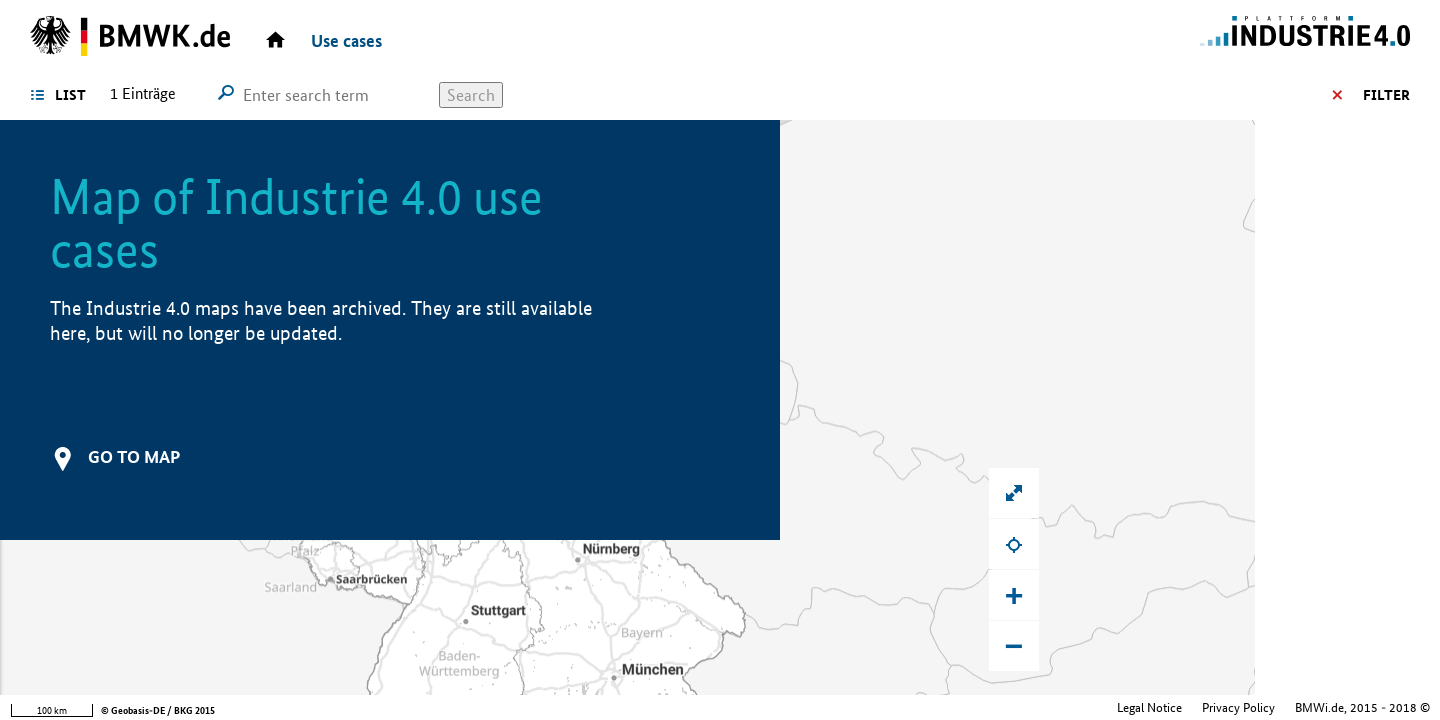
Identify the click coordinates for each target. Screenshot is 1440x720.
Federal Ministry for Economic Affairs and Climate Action (1280, 707)
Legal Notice (984, 707)
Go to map (134, 456)
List (70, 95)
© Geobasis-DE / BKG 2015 (158, 710)
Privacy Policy (1073, 707)
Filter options (1353, 95)
